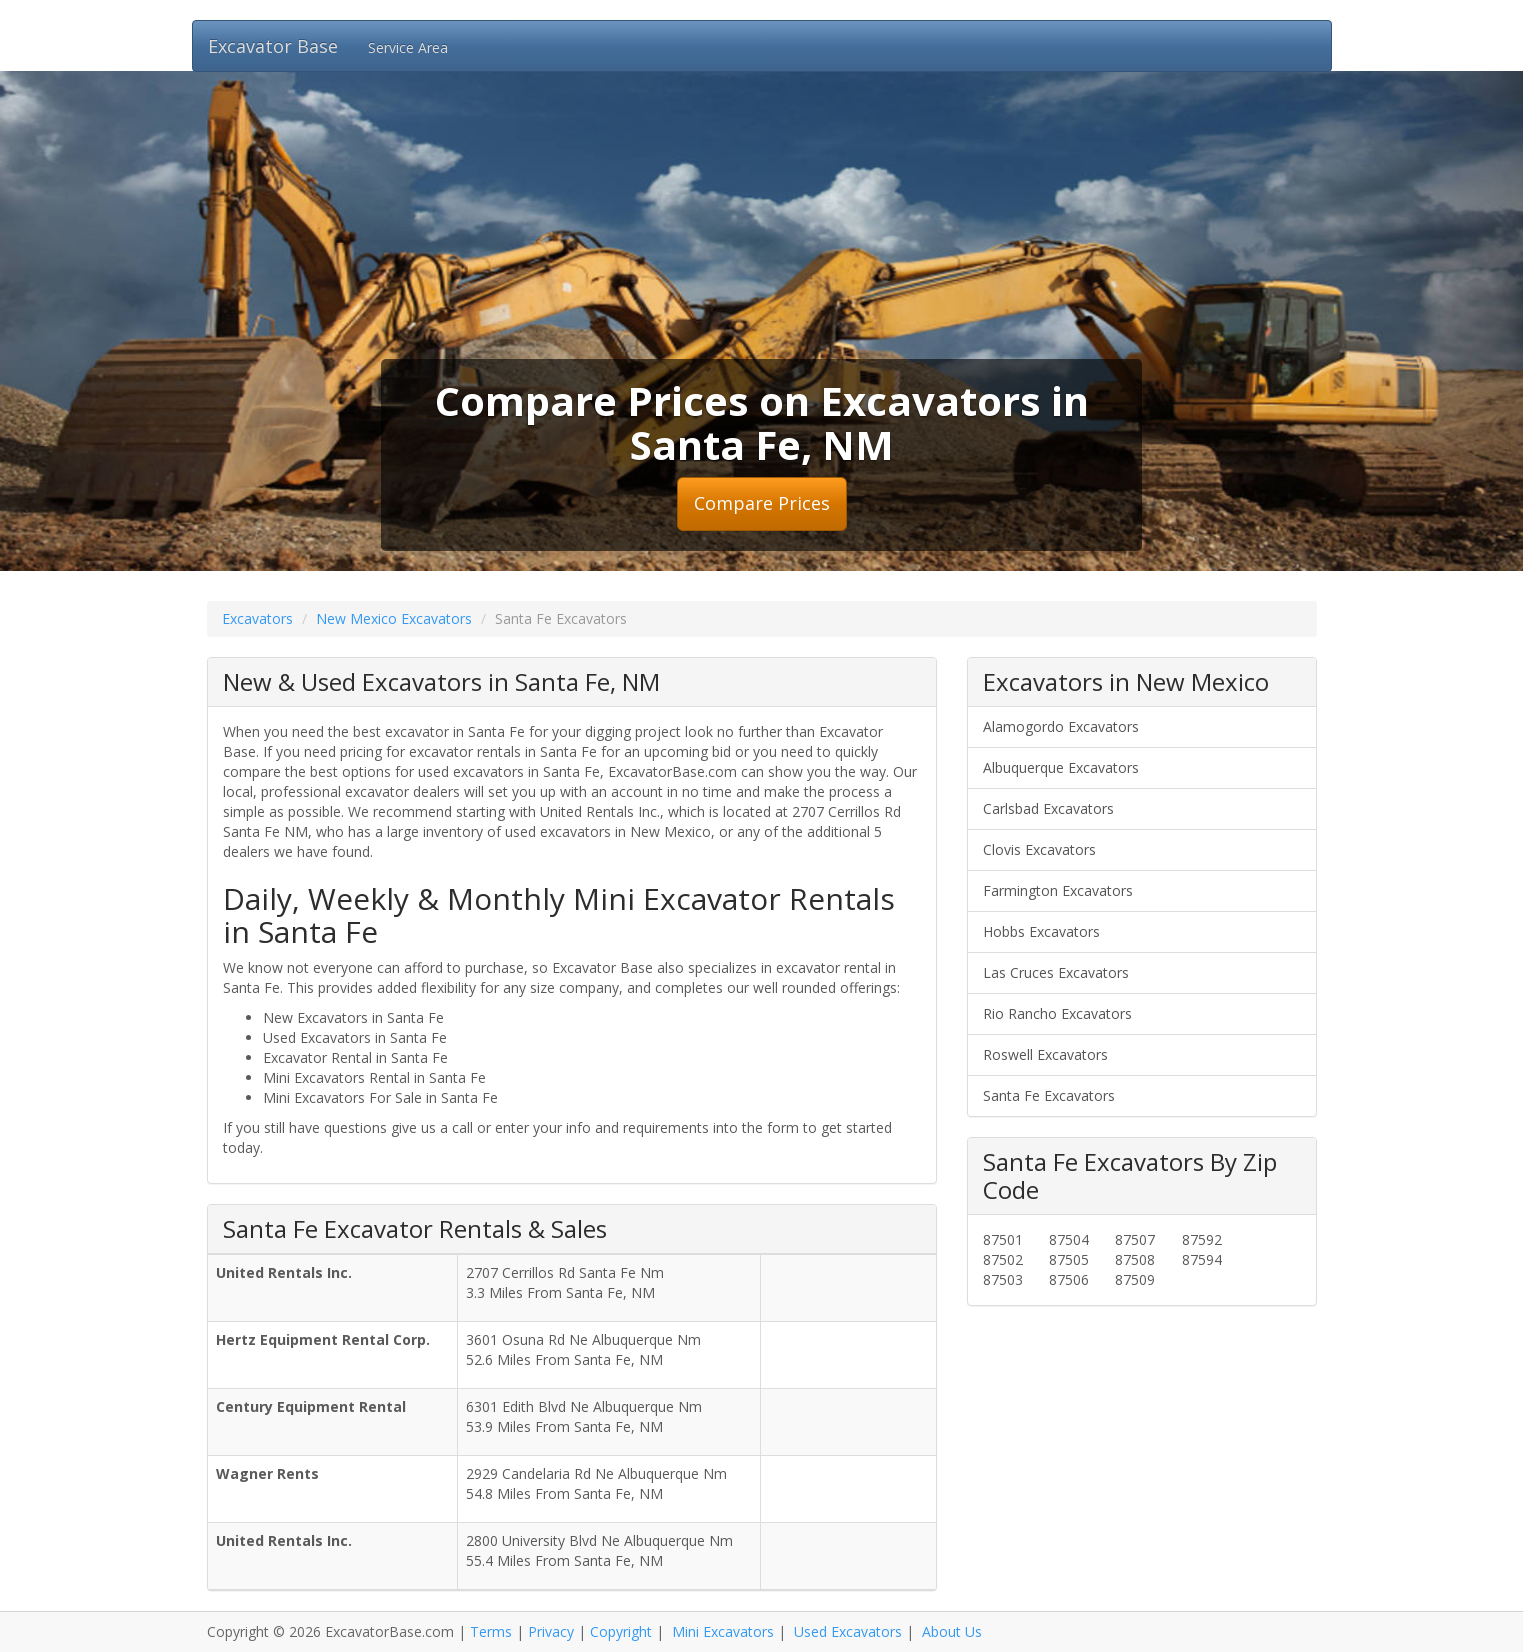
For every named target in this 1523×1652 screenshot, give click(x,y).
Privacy (551, 1631)
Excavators (257, 618)
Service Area (408, 47)
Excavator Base (273, 46)
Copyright (621, 1631)
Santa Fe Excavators (1049, 1095)
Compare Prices (762, 503)
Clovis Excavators (1039, 849)
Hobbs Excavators (1041, 931)
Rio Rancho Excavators (1057, 1013)
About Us (952, 1631)
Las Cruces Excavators (1056, 972)
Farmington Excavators (1058, 890)
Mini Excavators (723, 1631)
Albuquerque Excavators (1061, 767)
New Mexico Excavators (394, 618)
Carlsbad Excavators (1048, 808)
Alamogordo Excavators (1061, 726)
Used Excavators (848, 1631)
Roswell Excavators (1045, 1054)
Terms (491, 1631)
